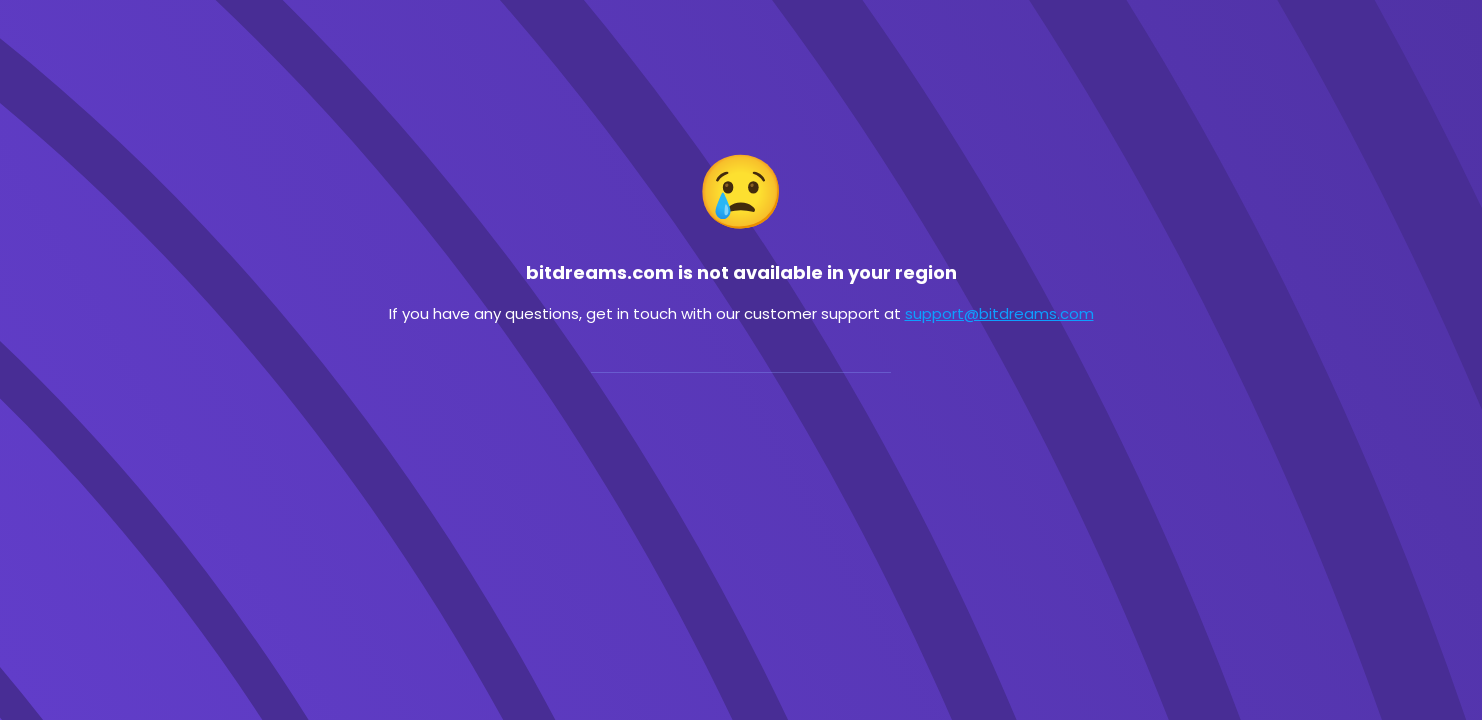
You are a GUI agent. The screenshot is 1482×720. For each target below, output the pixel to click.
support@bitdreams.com (999, 313)
